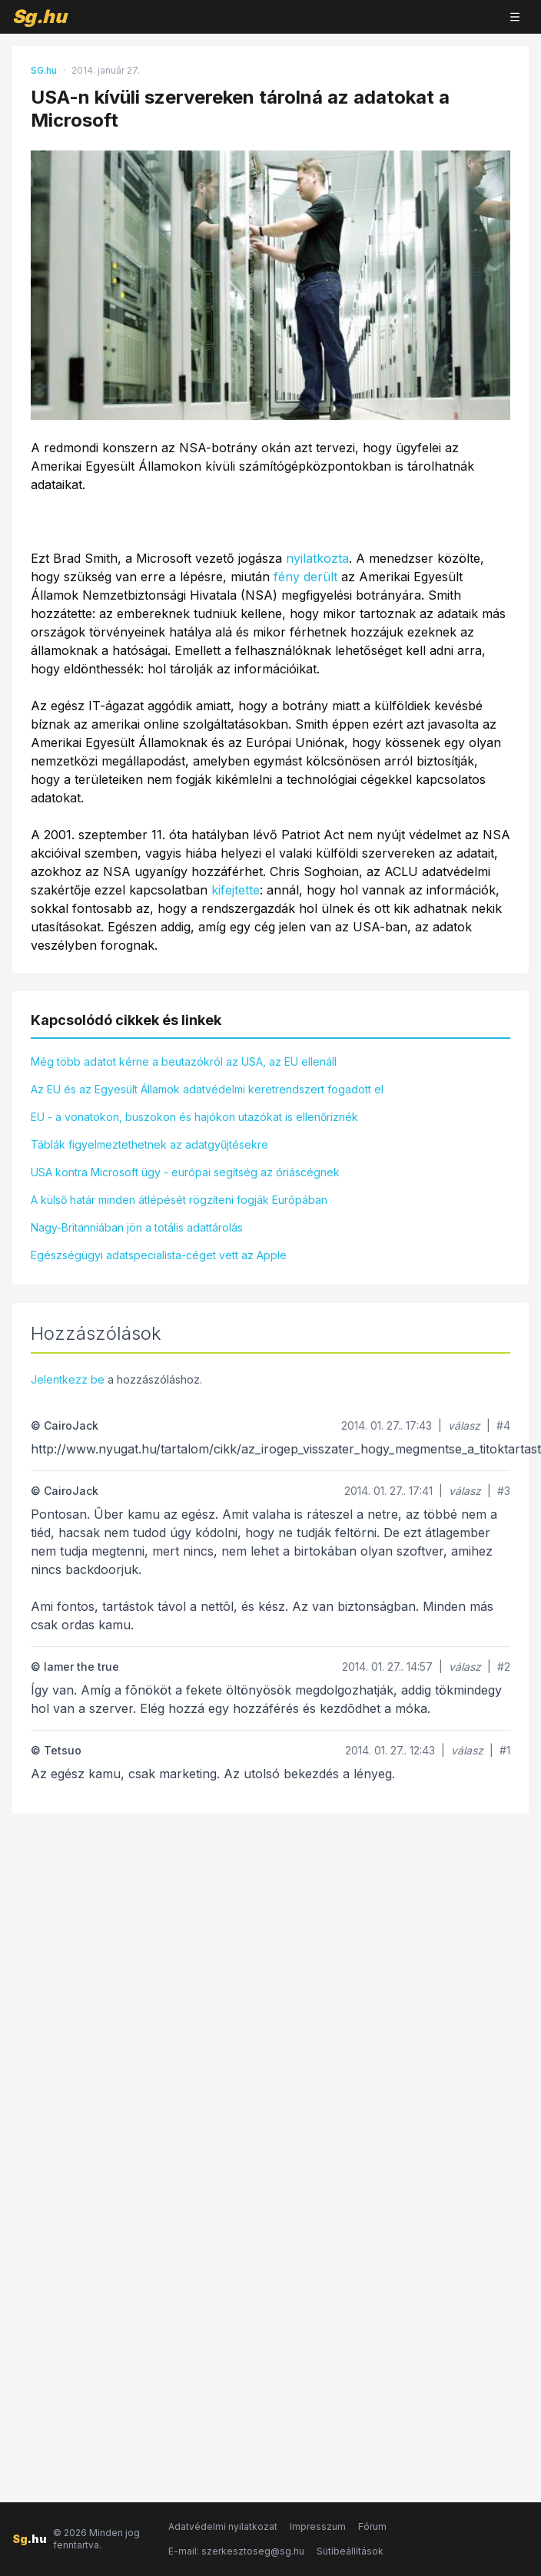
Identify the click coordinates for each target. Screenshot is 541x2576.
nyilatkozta (317, 558)
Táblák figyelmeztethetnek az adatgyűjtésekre (149, 1144)
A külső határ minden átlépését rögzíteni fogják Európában (179, 1199)
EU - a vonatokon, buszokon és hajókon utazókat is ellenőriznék (194, 1116)
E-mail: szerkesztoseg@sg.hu (236, 2551)
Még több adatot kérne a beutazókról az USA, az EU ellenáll (184, 1061)
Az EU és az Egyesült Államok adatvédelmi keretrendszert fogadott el (207, 1089)
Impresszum (318, 2526)
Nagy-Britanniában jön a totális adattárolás (137, 1227)
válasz (464, 1425)
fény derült (305, 576)
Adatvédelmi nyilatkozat (222, 2526)
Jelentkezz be (68, 1379)
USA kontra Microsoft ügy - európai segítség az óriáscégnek (185, 1172)
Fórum (372, 2526)
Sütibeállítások (350, 2551)
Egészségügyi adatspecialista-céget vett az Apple (159, 1255)
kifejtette (235, 890)
